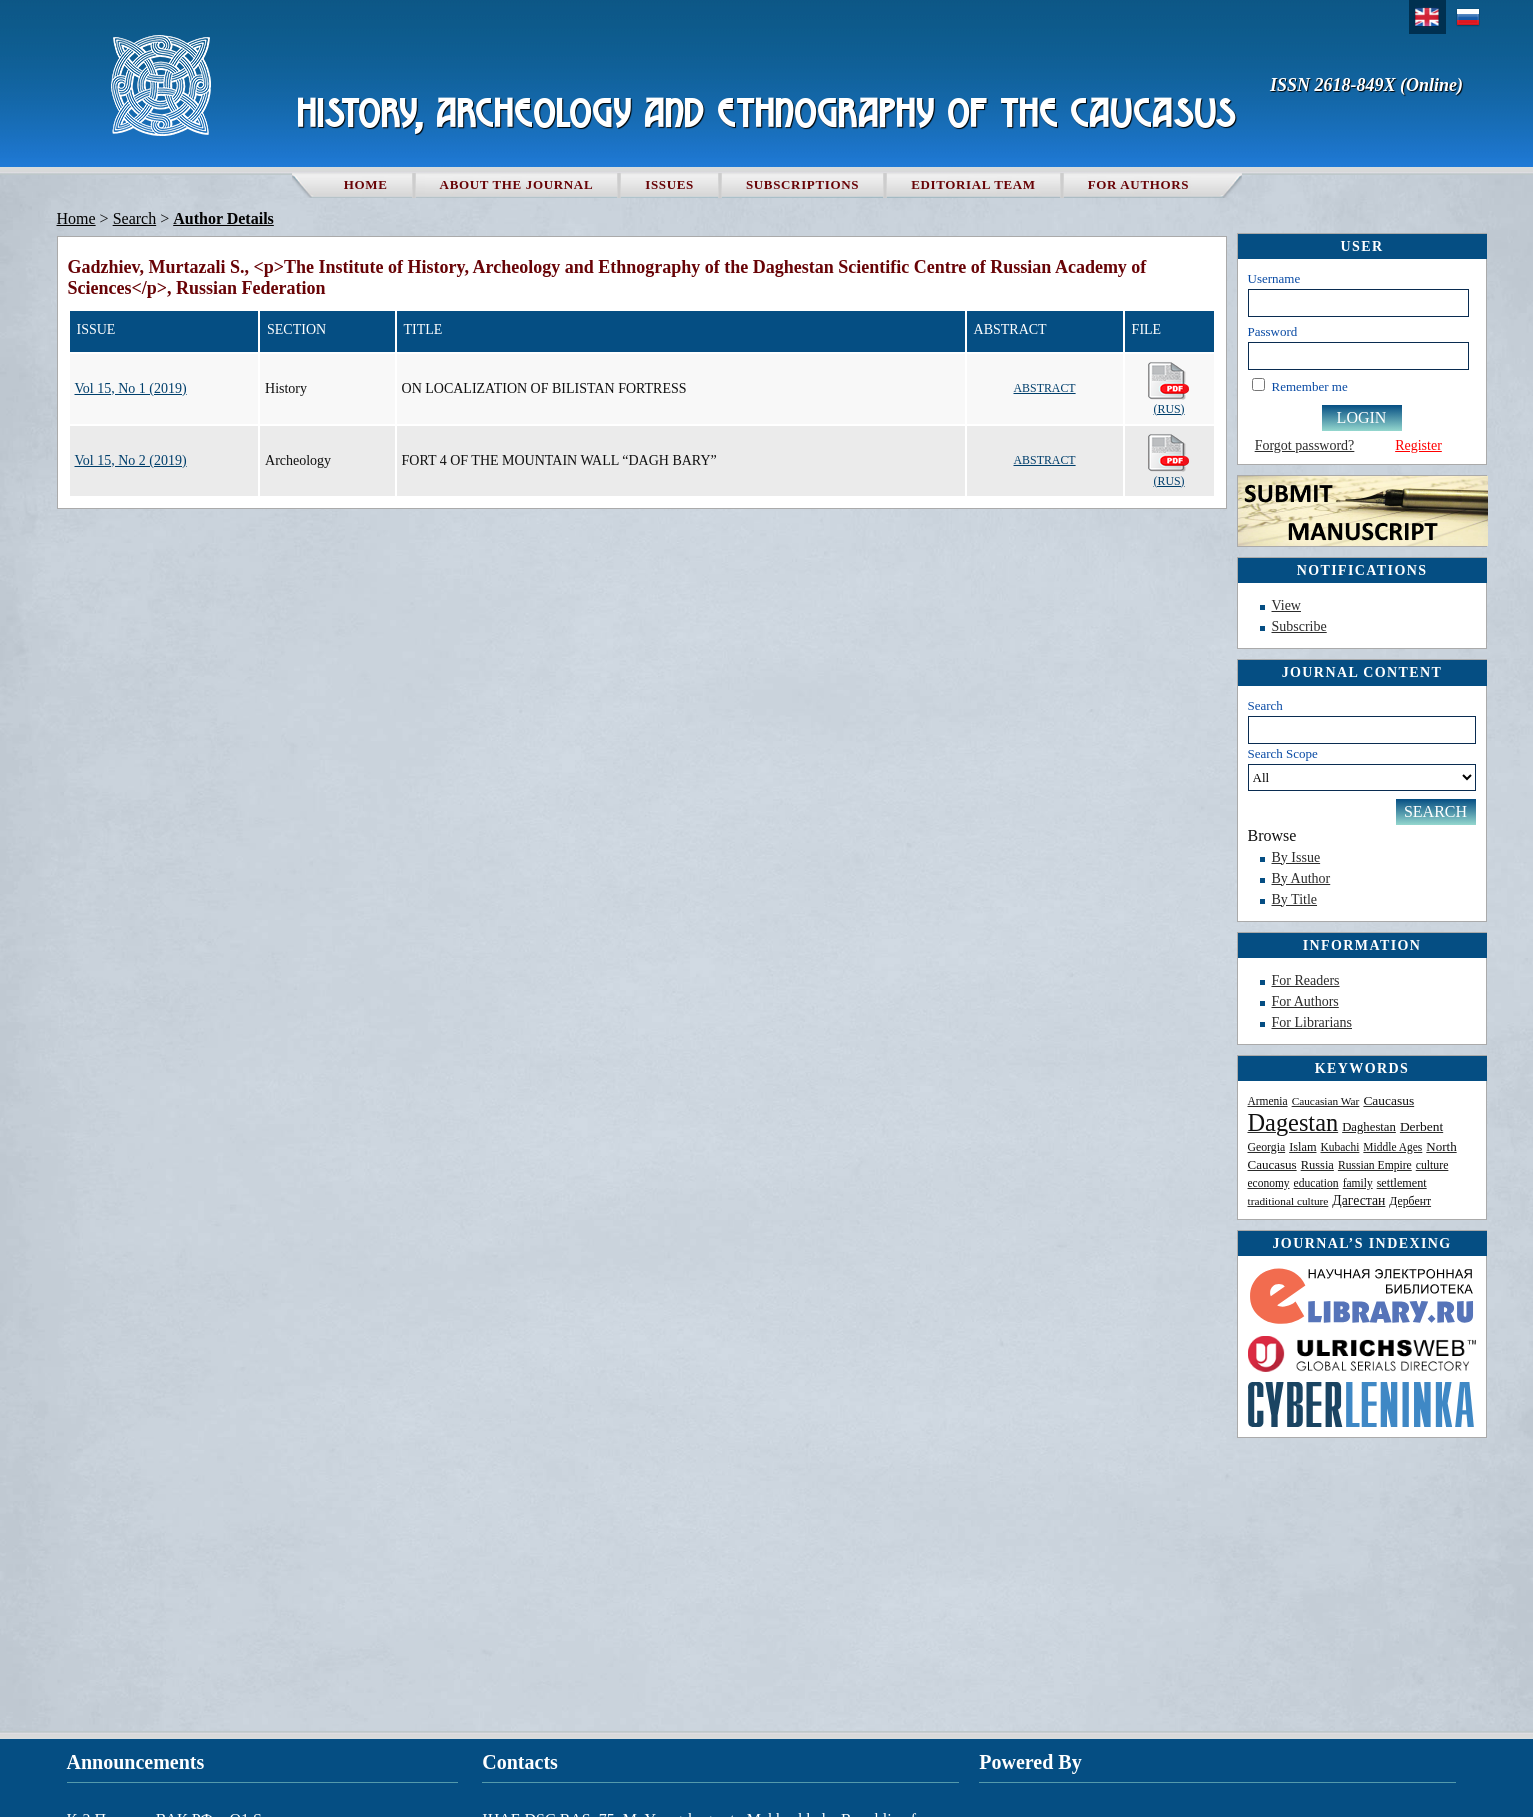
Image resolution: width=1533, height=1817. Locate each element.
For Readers (1306, 980)
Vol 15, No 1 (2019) (131, 388)
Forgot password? (1305, 445)
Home (366, 184)
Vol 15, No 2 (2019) (131, 460)
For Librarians (1312, 1022)
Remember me (1310, 386)
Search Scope (1362, 768)
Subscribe (1299, 626)
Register (1418, 445)
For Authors (1305, 1001)
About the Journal (517, 184)
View (1286, 605)
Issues (669, 184)
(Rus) (1169, 388)
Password (1273, 331)
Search (1265, 705)
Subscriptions (802, 184)
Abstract (1045, 388)
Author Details (223, 218)
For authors (1138, 184)
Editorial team (973, 184)
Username (1274, 278)
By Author (1301, 878)
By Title (1295, 899)
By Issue (1296, 857)
